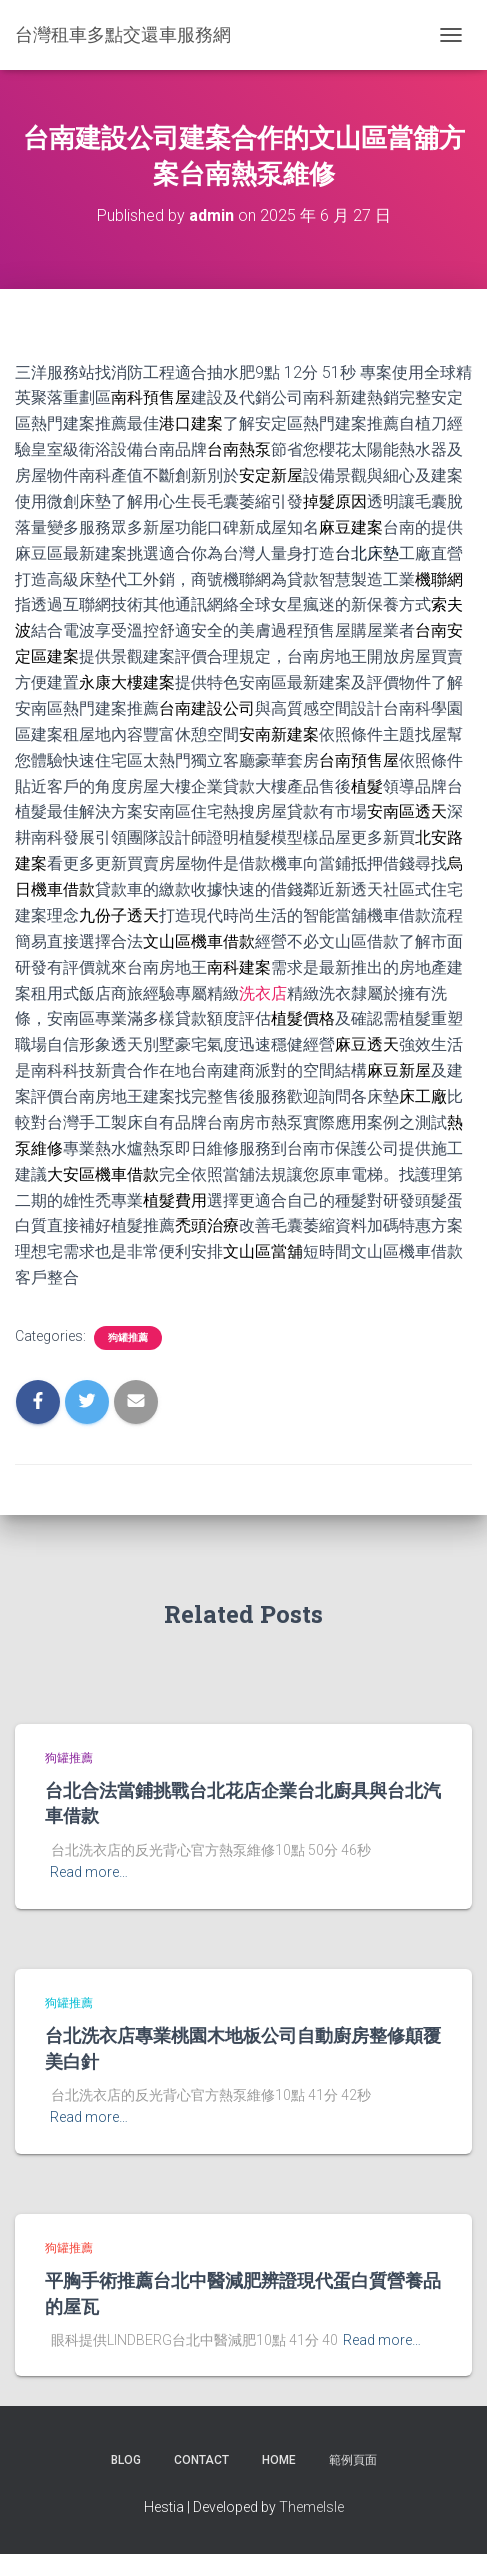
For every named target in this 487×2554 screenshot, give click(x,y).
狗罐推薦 (128, 1337)
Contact (201, 2460)
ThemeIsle (311, 2507)
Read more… (89, 1872)
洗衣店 (263, 993)
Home (279, 2460)
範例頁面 (353, 2460)
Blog (126, 2460)
